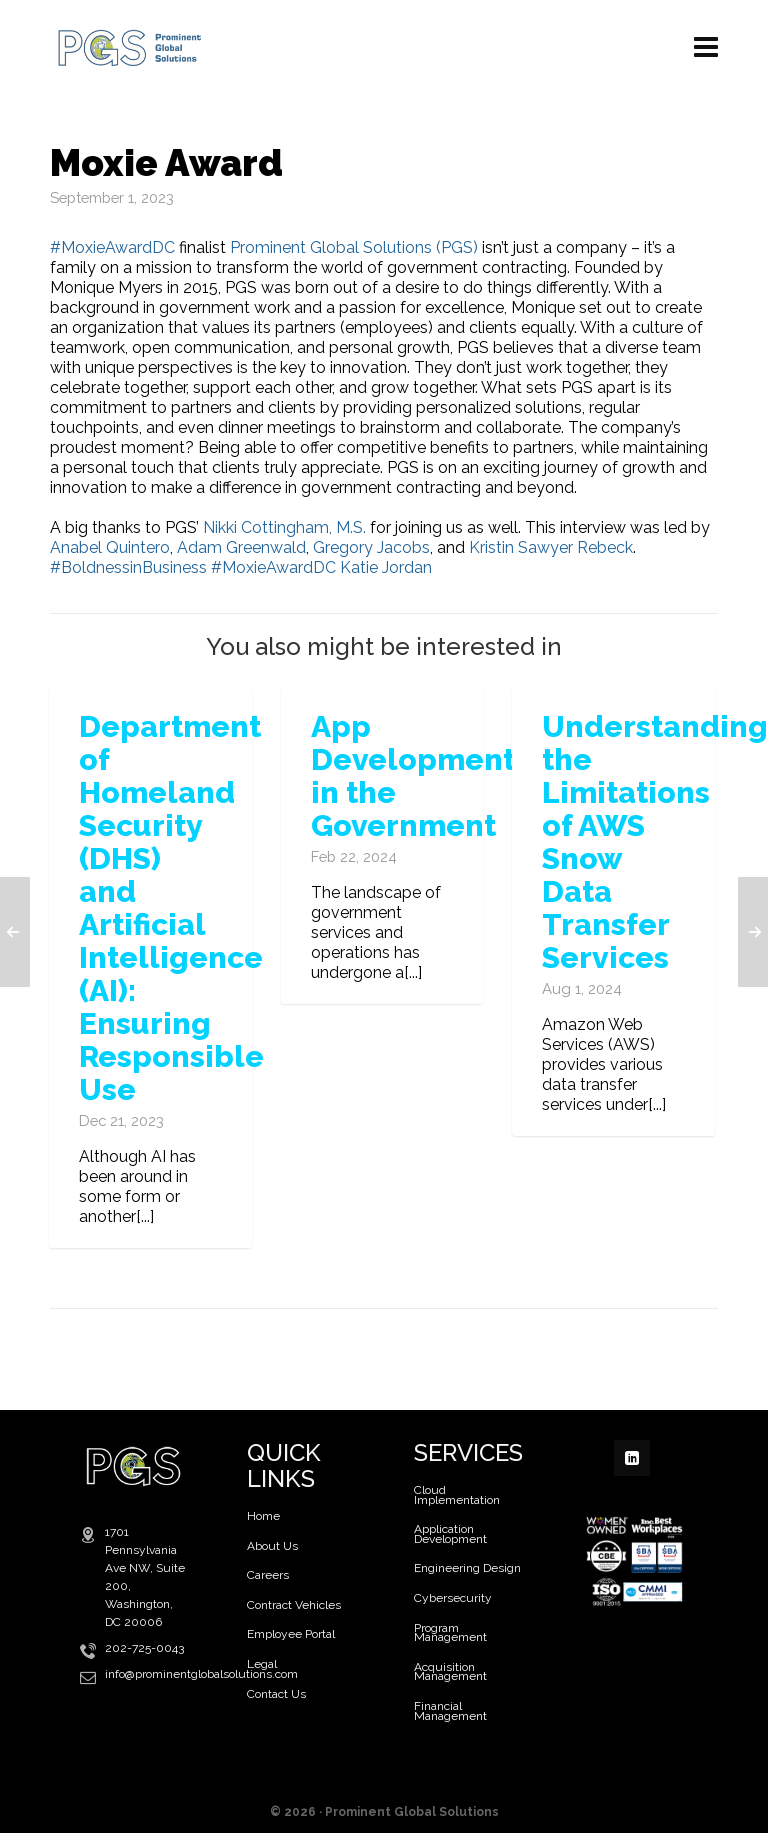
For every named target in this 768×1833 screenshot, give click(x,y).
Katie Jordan (386, 567)
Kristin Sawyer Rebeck (551, 547)
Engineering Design (467, 1568)
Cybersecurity (453, 1598)
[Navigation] (706, 47)
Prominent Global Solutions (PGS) (354, 247)
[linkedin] (632, 1458)
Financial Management (450, 1711)
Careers (268, 1575)
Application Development (450, 1534)
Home (263, 1516)
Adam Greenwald (241, 547)
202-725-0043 (144, 1648)
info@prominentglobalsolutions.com (201, 1674)
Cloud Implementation (457, 1495)
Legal (262, 1664)
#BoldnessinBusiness (128, 567)
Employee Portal (291, 1634)
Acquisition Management (450, 1672)
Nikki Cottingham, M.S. (284, 527)
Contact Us (276, 1694)
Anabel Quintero (110, 547)
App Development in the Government (413, 776)
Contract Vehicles (294, 1605)
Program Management (450, 1633)
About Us (272, 1546)
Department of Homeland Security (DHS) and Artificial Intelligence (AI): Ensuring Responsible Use (171, 908)
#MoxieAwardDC (112, 247)
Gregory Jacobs (371, 547)
